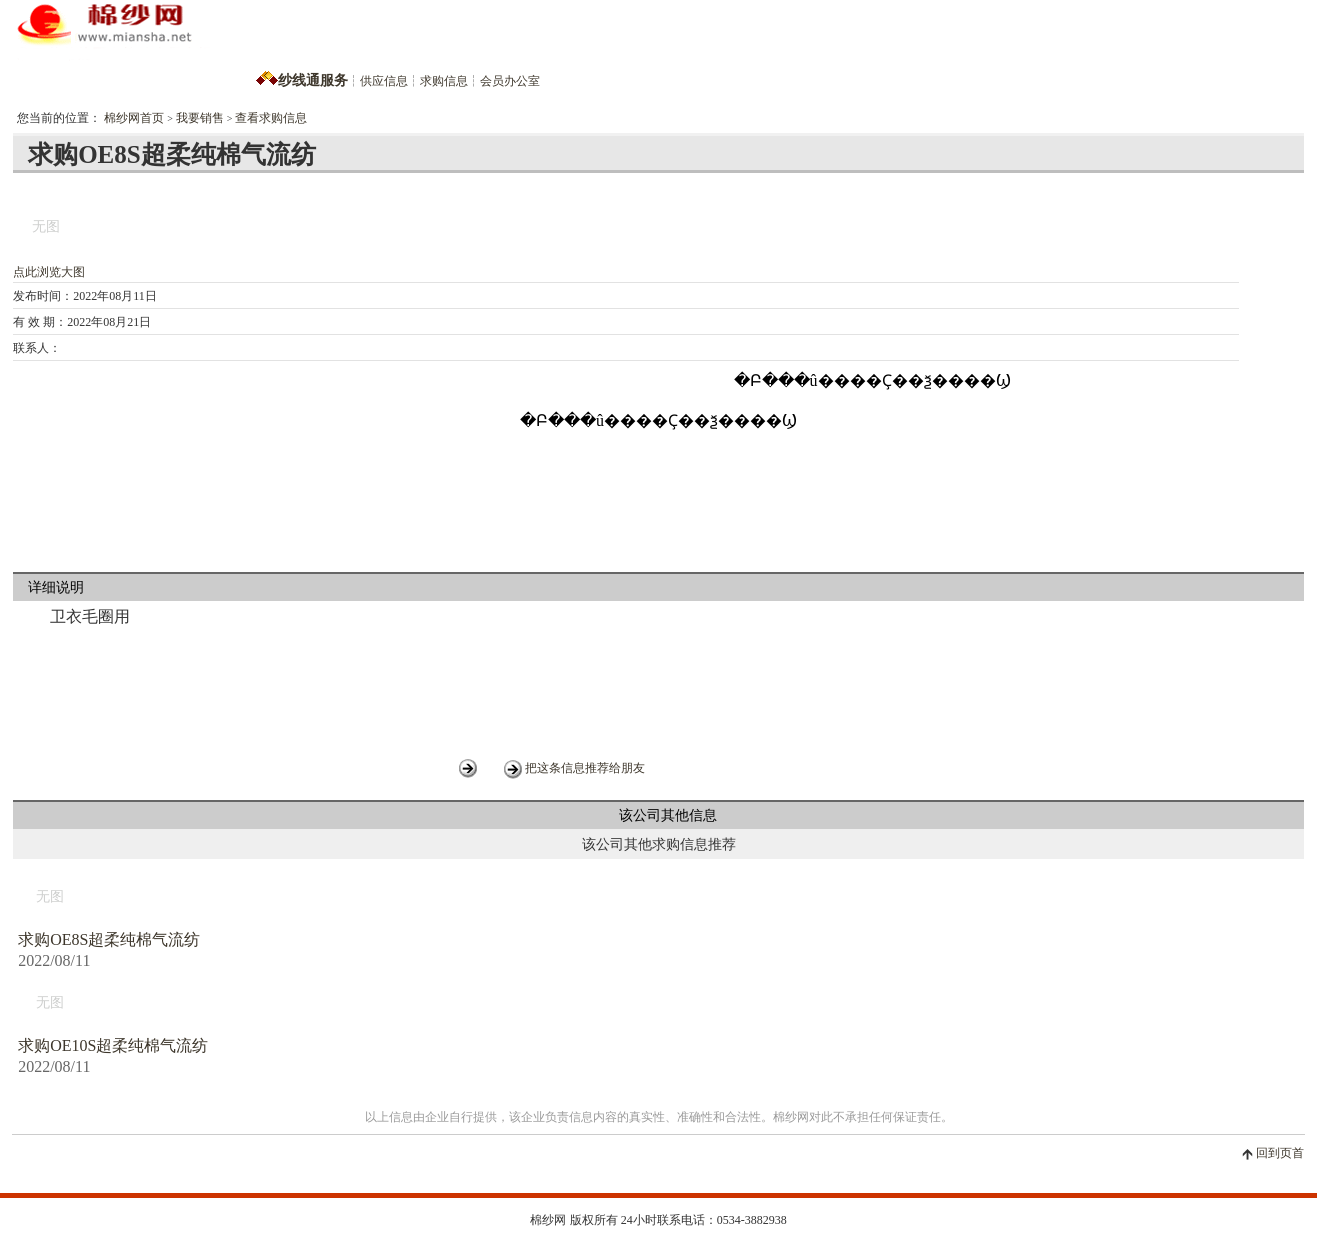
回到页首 (1280, 1153)
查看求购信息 (271, 118)
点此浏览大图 (49, 272)
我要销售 (200, 118)
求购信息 (444, 81)
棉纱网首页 (134, 118)
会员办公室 (510, 81)
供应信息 (384, 81)
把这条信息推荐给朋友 (585, 768)
